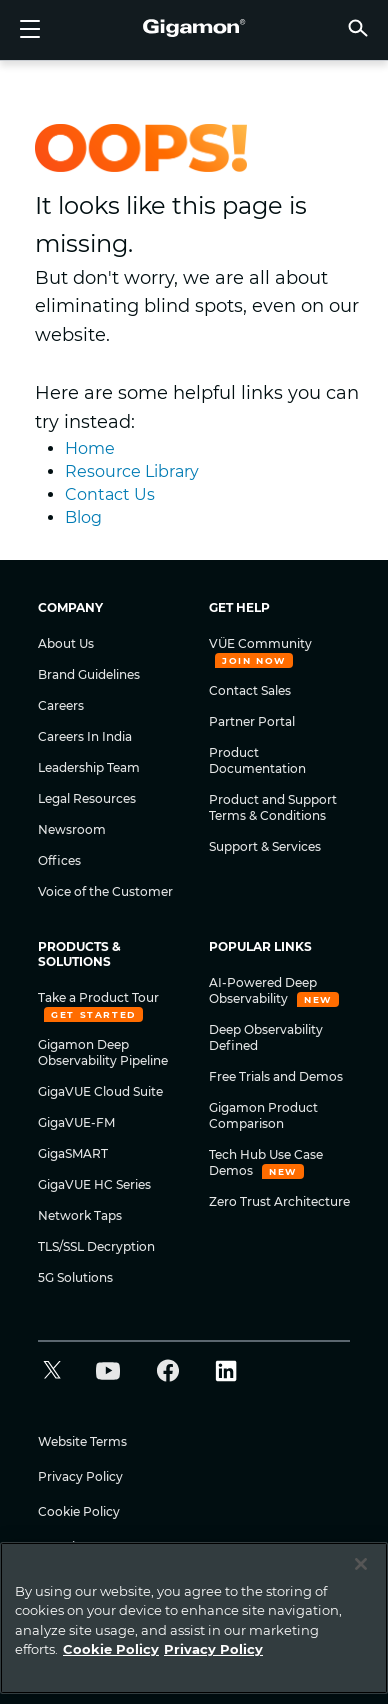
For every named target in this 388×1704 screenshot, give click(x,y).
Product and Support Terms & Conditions (273, 807)
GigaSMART (73, 1153)
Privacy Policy (80, 1476)
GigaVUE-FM (76, 1122)
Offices (59, 860)
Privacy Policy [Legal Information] (213, 1649)
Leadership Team (89, 767)
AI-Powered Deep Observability (263, 990)
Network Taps (80, 1215)
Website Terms (82, 1441)
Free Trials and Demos (276, 1076)
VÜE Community (260, 643)
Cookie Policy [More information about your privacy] (111, 1649)
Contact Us (110, 494)
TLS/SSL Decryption (96, 1246)
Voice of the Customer (105, 891)
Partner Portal (252, 721)
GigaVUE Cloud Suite (100, 1091)
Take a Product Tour (98, 997)
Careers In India (85, 736)
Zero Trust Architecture (279, 1201)
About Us (66, 643)
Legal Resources (87, 798)
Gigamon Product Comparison (263, 1115)
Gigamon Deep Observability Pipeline (103, 1052)
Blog (83, 517)
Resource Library (132, 471)
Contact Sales (250, 690)
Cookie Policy (79, 1511)
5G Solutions (75, 1277)
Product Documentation (257, 760)
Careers (61, 705)
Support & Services (265, 846)
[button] (358, 27)
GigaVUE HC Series (94, 1184)
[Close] (361, 1564)
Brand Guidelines (89, 674)
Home (90, 448)
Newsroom (72, 829)
